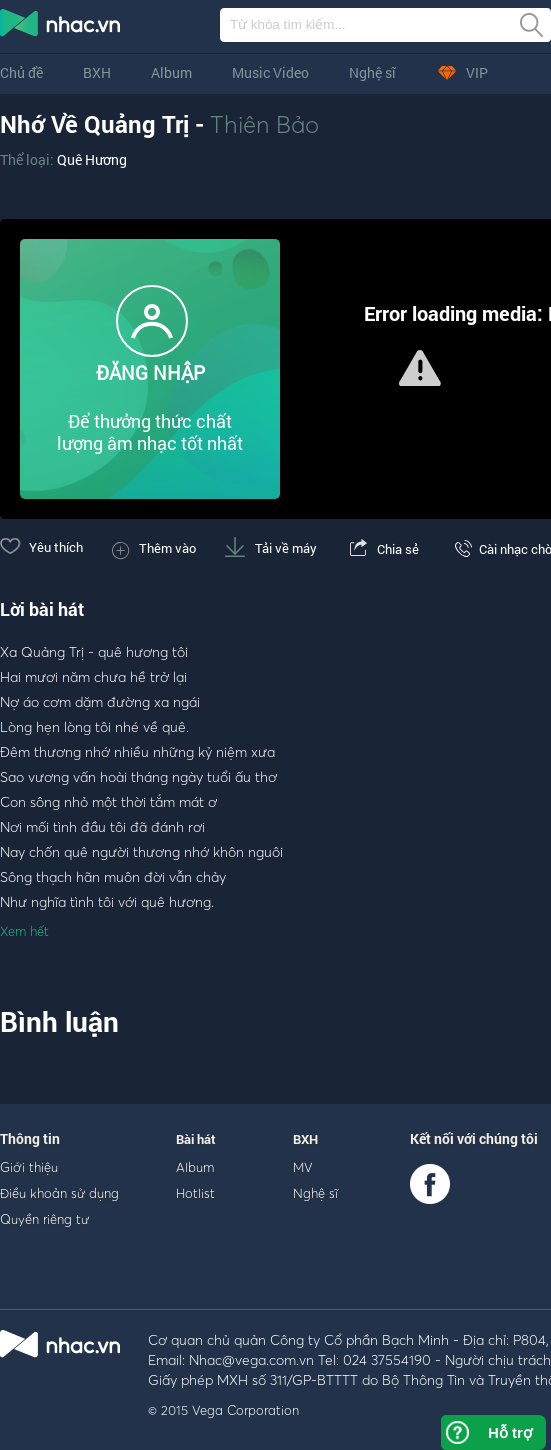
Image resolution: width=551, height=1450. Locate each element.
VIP (462, 72)
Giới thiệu (29, 1167)
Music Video (270, 72)
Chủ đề (21, 72)
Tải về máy (271, 548)
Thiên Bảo (264, 124)
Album (171, 72)
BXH (97, 72)
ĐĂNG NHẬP (150, 372)
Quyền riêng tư (44, 1219)
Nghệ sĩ (372, 72)
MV (303, 1167)
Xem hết (24, 931)
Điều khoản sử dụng (59, 1193)
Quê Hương (92, 159)
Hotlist (195, 1193)
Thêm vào (154, 548)
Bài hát (196, 1139)
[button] (420, 368)
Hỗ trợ (510, 1432)
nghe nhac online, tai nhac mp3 (61, 27)
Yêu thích (41, 547)
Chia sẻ (382, 549)
